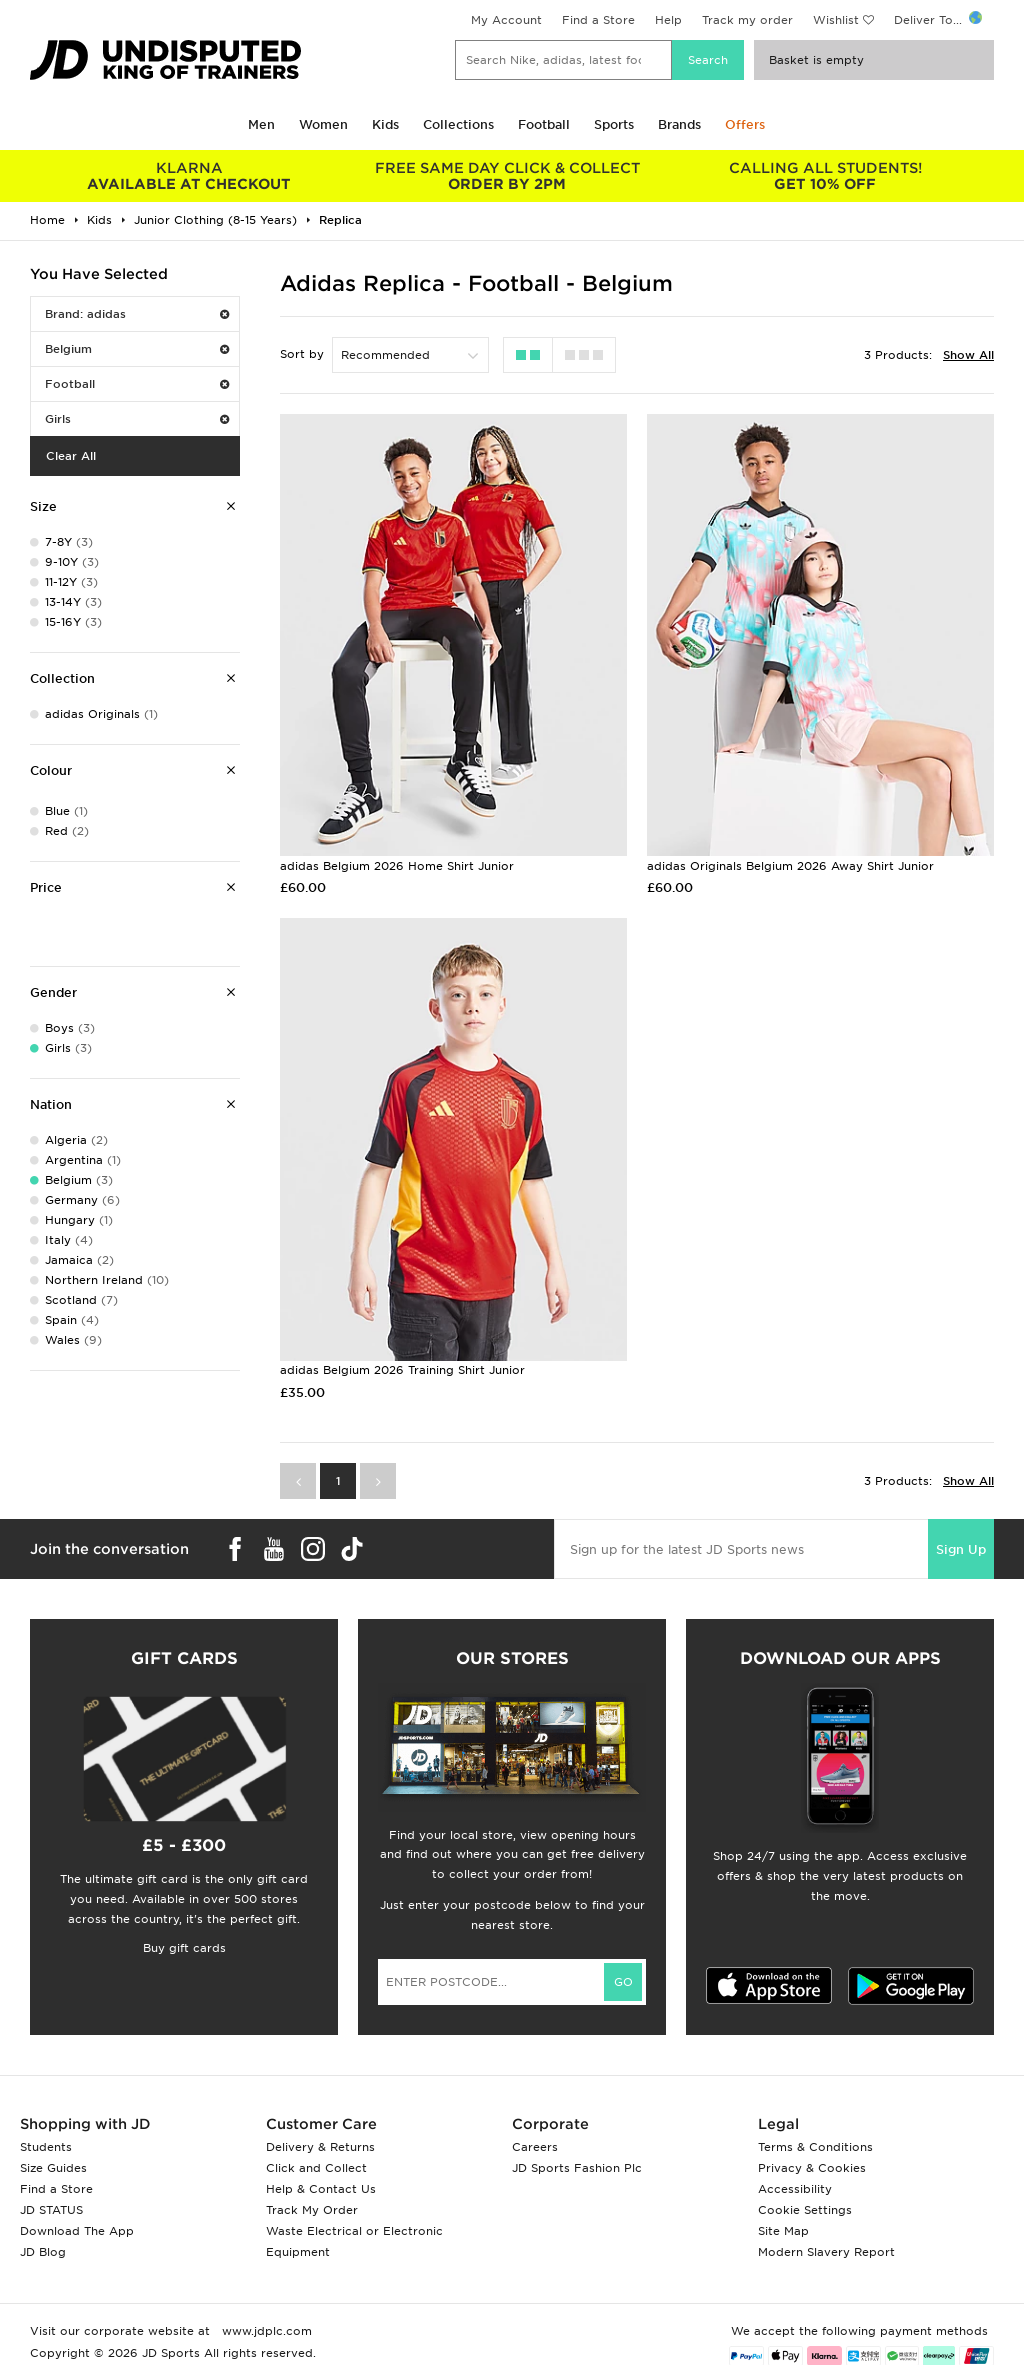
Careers (535, 2147)
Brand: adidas (137, 314)
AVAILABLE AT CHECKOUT (189, 176)
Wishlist (836, 20)
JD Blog (43, 2252)
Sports (614, 124)
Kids (385, 124)
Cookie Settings (805, 2210)
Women (323, 124)
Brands (679, 124)
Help (668, 20)
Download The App (77, 2231)
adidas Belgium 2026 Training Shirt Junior (402, 1370)
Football (544, 124)
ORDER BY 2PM (507, 176)
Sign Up (961, 1549)
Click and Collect (316, 2168)
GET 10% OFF (825, 176)
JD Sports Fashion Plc (577, 2168)
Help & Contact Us (321, 2189)
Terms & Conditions (815, 2147)
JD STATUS (51, 2210)
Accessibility (795, 2189)
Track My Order (312, 2210)
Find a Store (598, 20)
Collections (458, 124)
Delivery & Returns (320, 2147)
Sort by (302, 354)
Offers (745, 124)
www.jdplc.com (265, 2331)
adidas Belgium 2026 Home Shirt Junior (397, 866)
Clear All (71, 456)
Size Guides (53, 2168)
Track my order (747, 20)
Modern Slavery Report (826, 2252)
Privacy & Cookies (812, 2168)
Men (261, 124)
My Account (506, 20)
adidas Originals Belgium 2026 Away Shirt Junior (790, 866)
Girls (137, 419)
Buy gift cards (184, 1948)
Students (46, 2147)
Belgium (137, 349)
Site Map (783, 2231)
